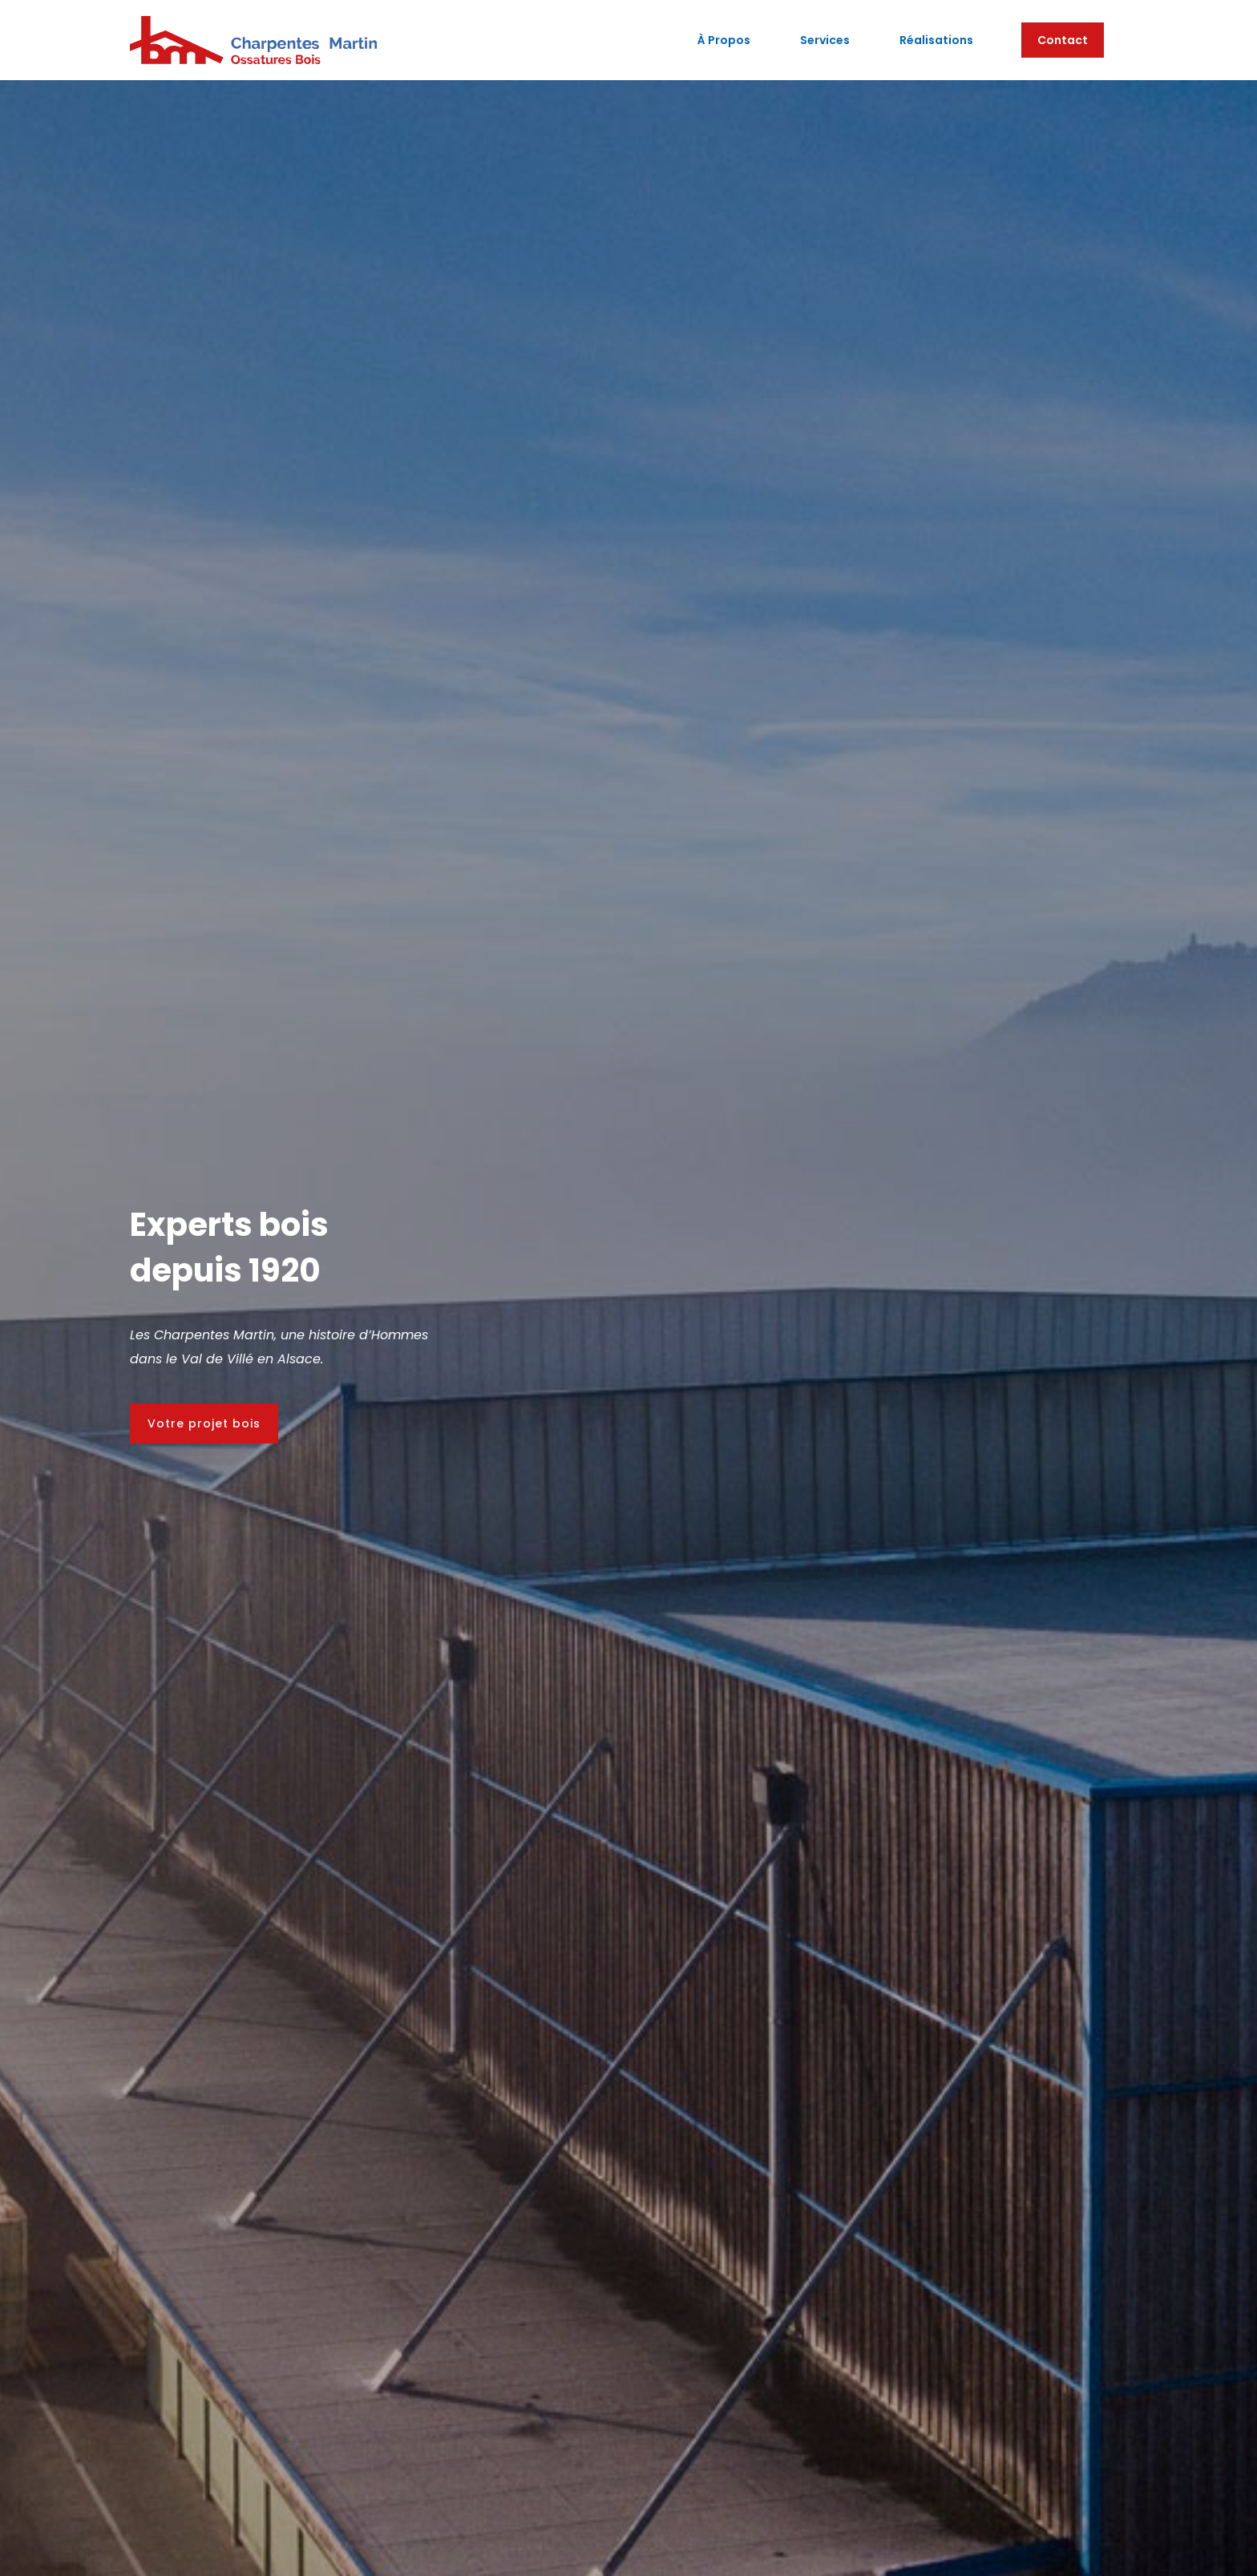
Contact (1062, 40)
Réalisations (936, 40)
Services (825, 40)
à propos (723, 40)
